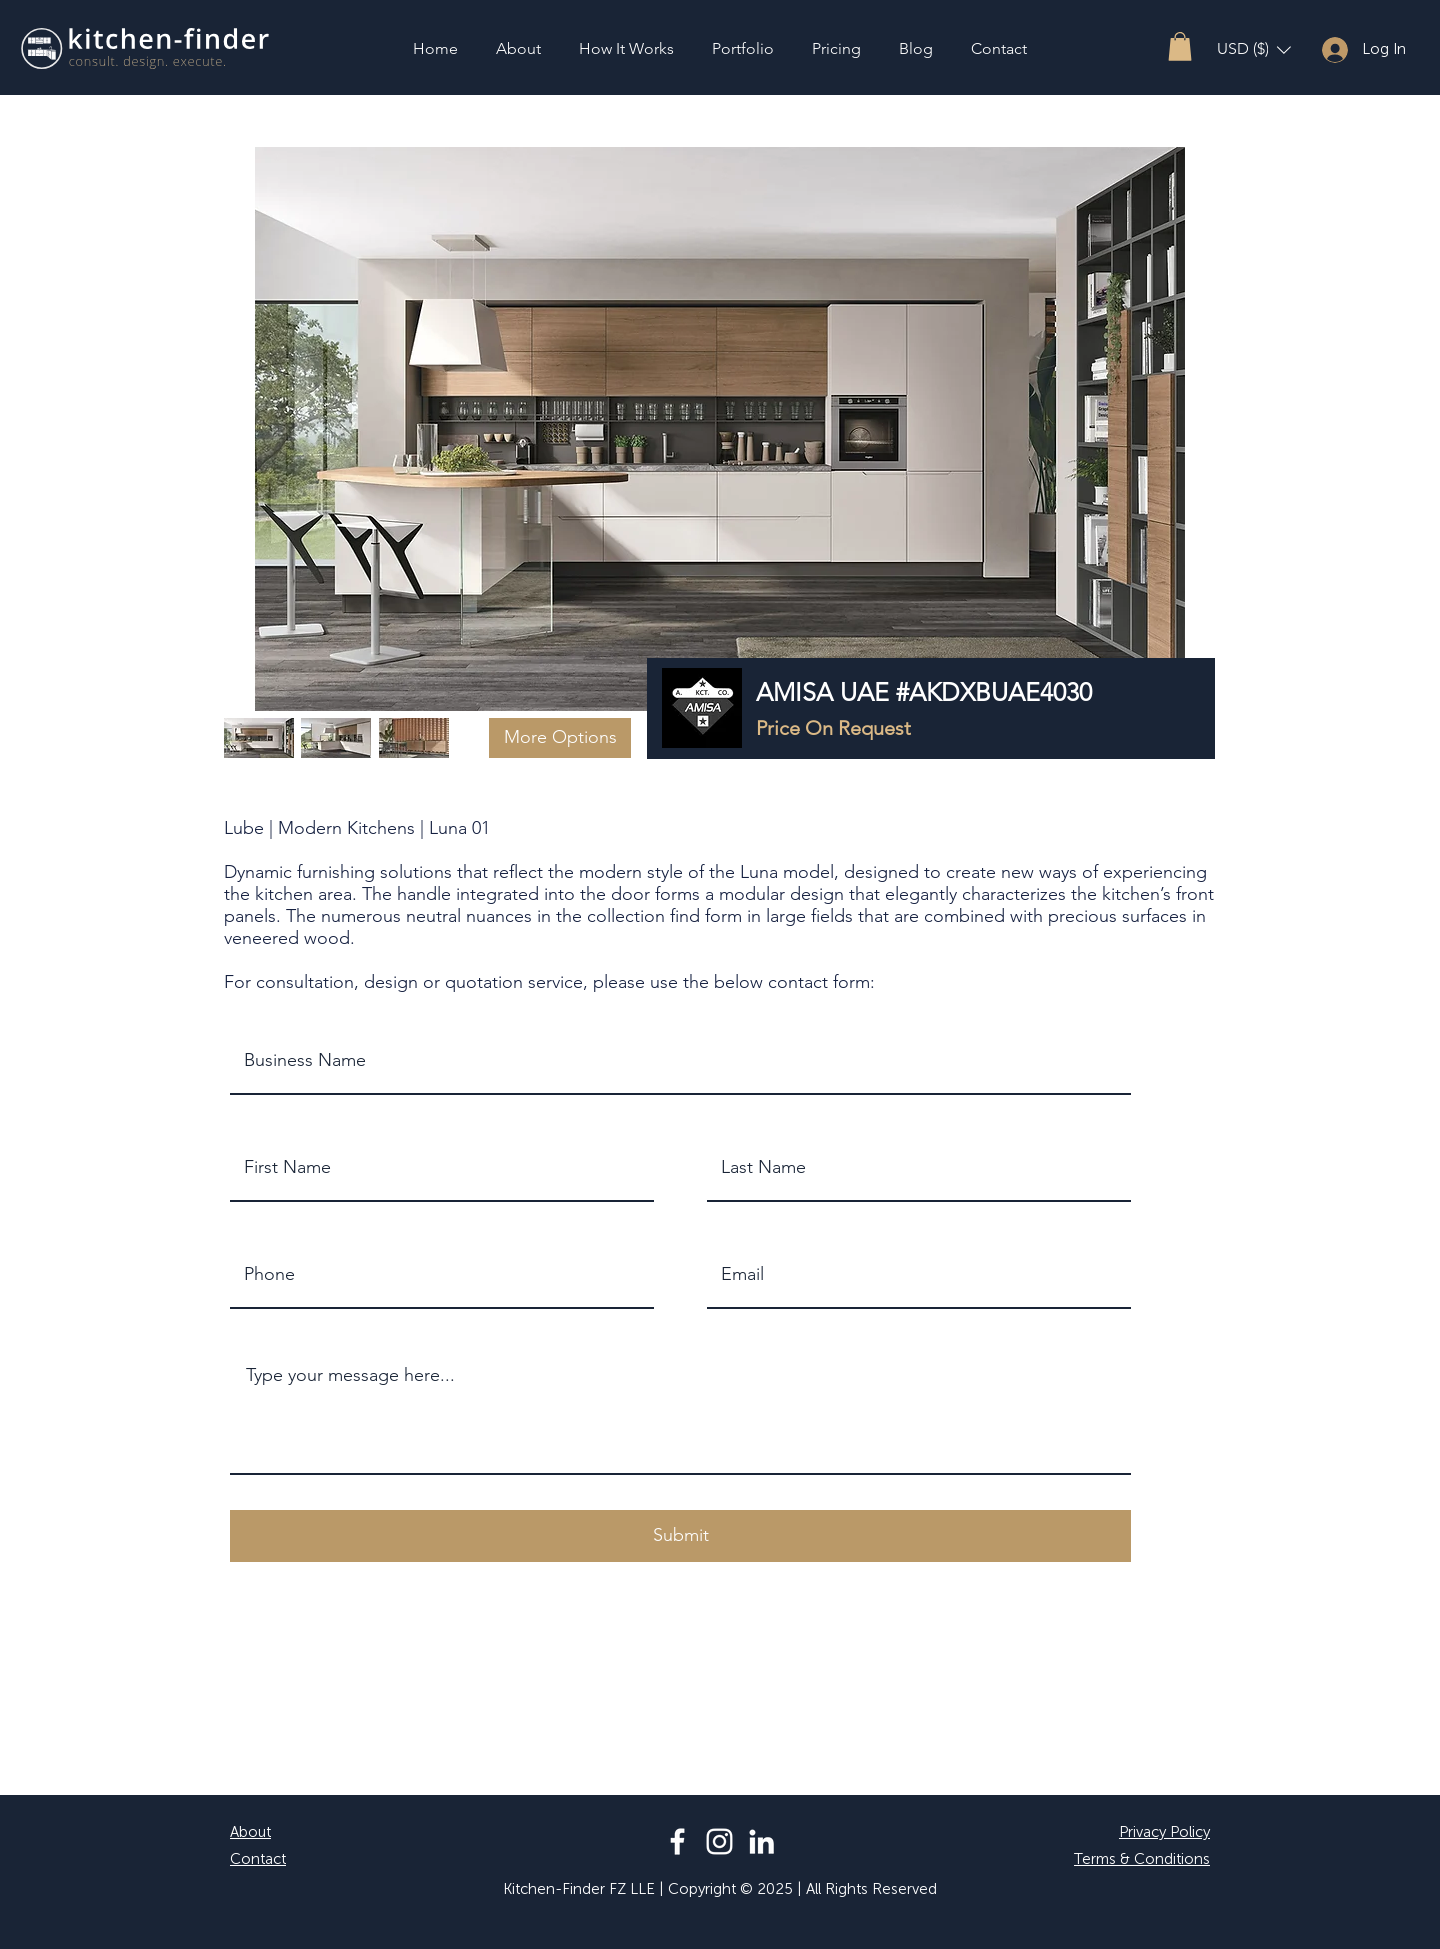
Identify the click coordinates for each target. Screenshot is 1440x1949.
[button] (1180, 46)
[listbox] (1254, 49)
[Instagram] (719, 1841)
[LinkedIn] (761, 1841)
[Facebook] (677, 1841)
